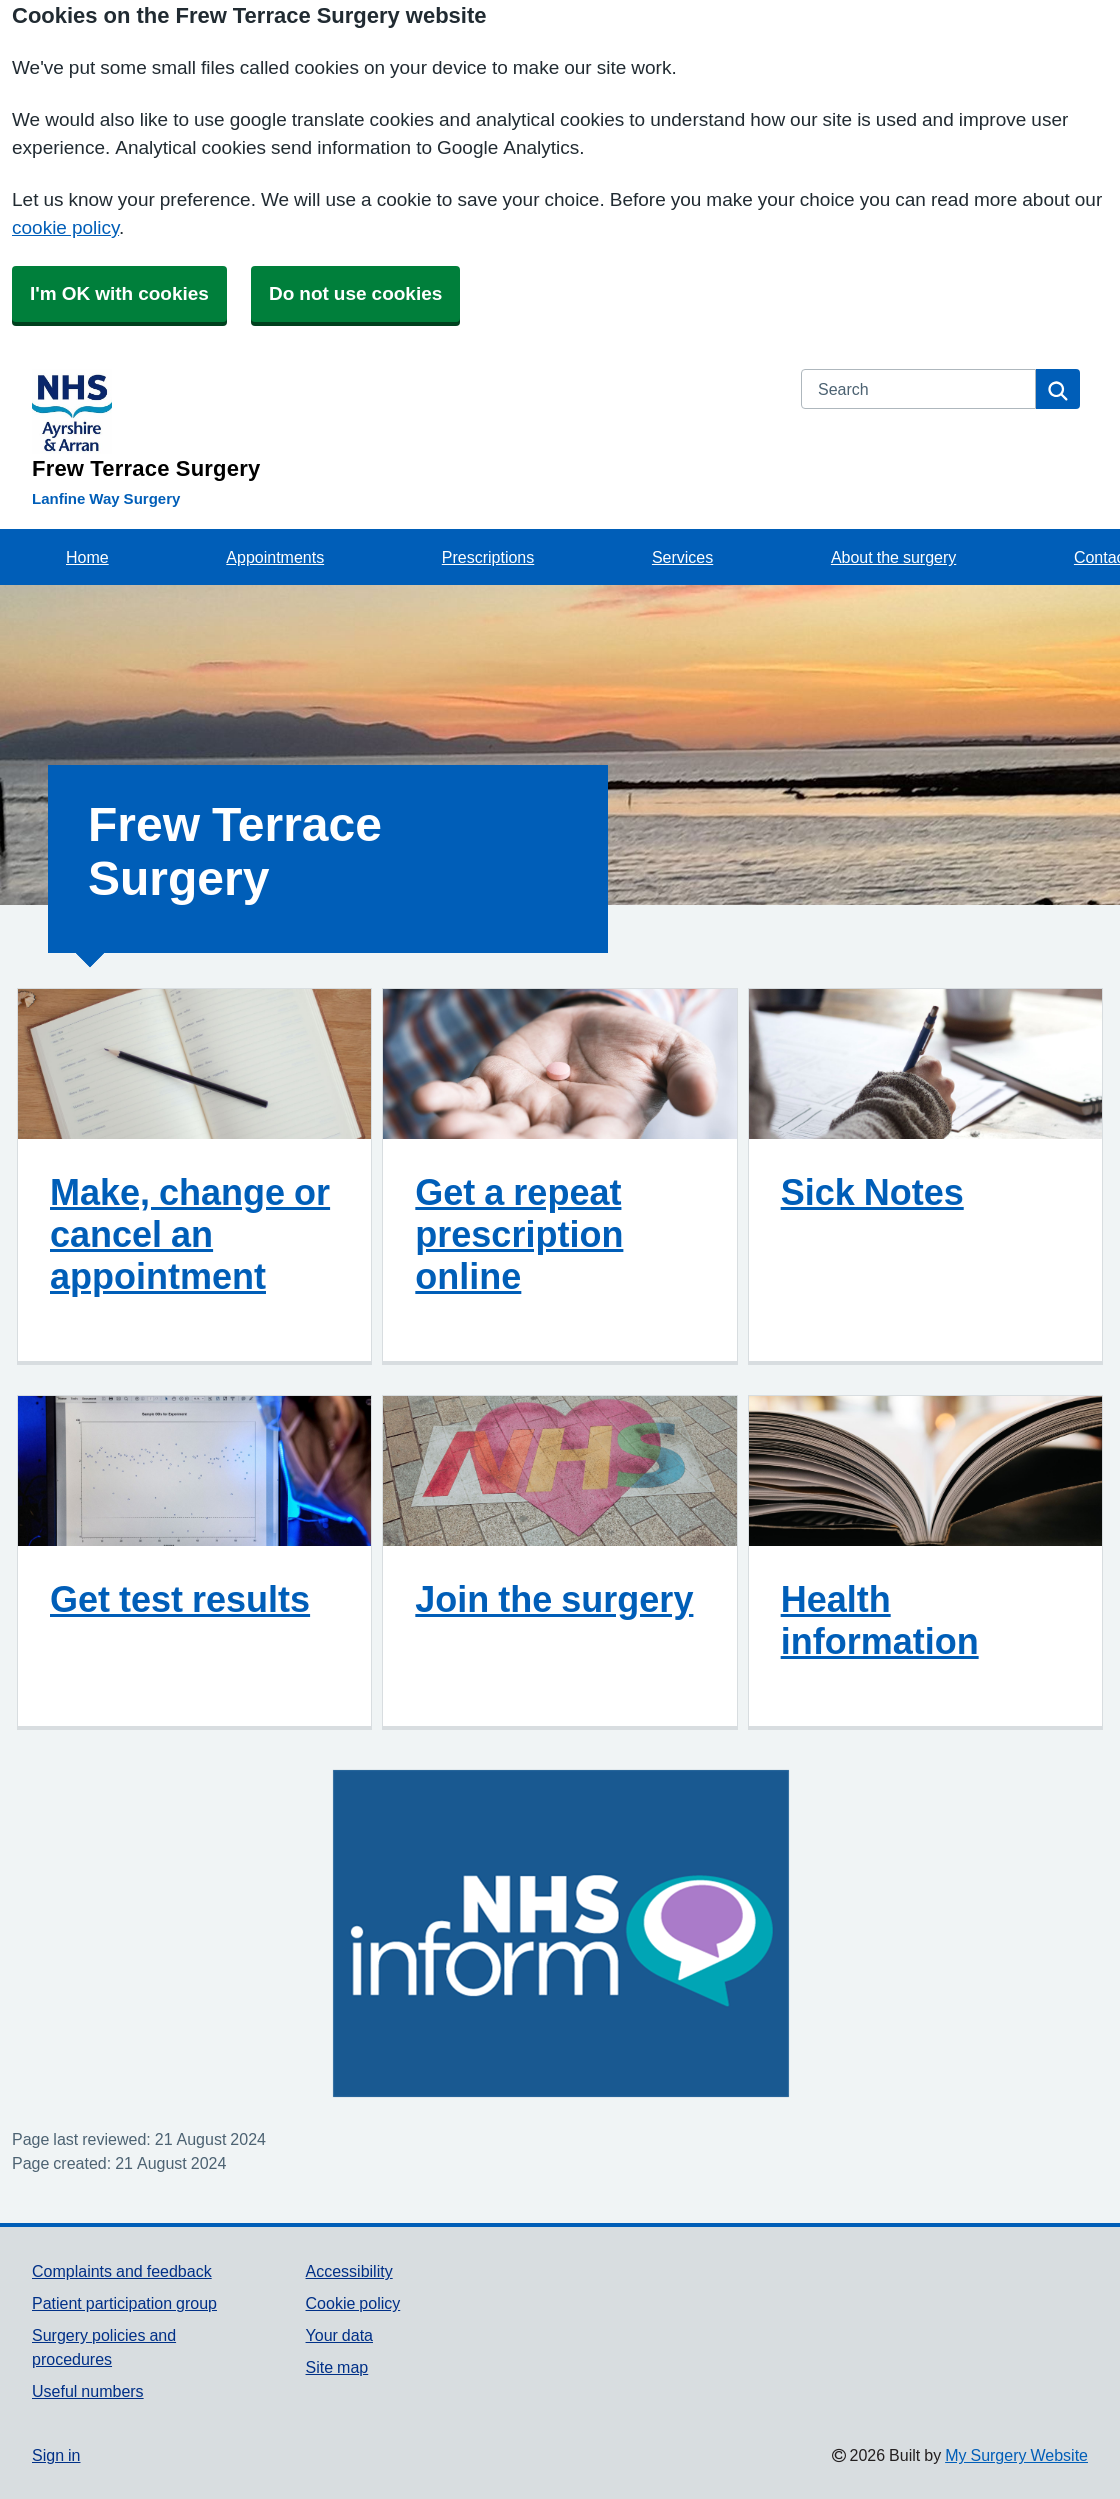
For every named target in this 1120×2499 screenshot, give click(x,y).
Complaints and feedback (122, 2271)
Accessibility (349, 2271)
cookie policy (65, 227)
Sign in (56, 2455)
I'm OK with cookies (119, 293)
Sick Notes (872, 1192)
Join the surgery (554, 1599)
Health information (880, 1620)
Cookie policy (353, 2303)
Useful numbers (88, 2391)
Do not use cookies (355, 293)
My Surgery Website (1016, 2455)
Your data (339, 2335)
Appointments (275, 557)
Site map (337, 2367)
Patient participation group (124, 2303)
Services (682, 557)
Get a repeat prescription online (519, 1234)
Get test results (180, 1599)
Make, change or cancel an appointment (190, 1234)
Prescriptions (488, 557)
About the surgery (893, 557)
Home (87, 557)
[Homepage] (404, 424)
